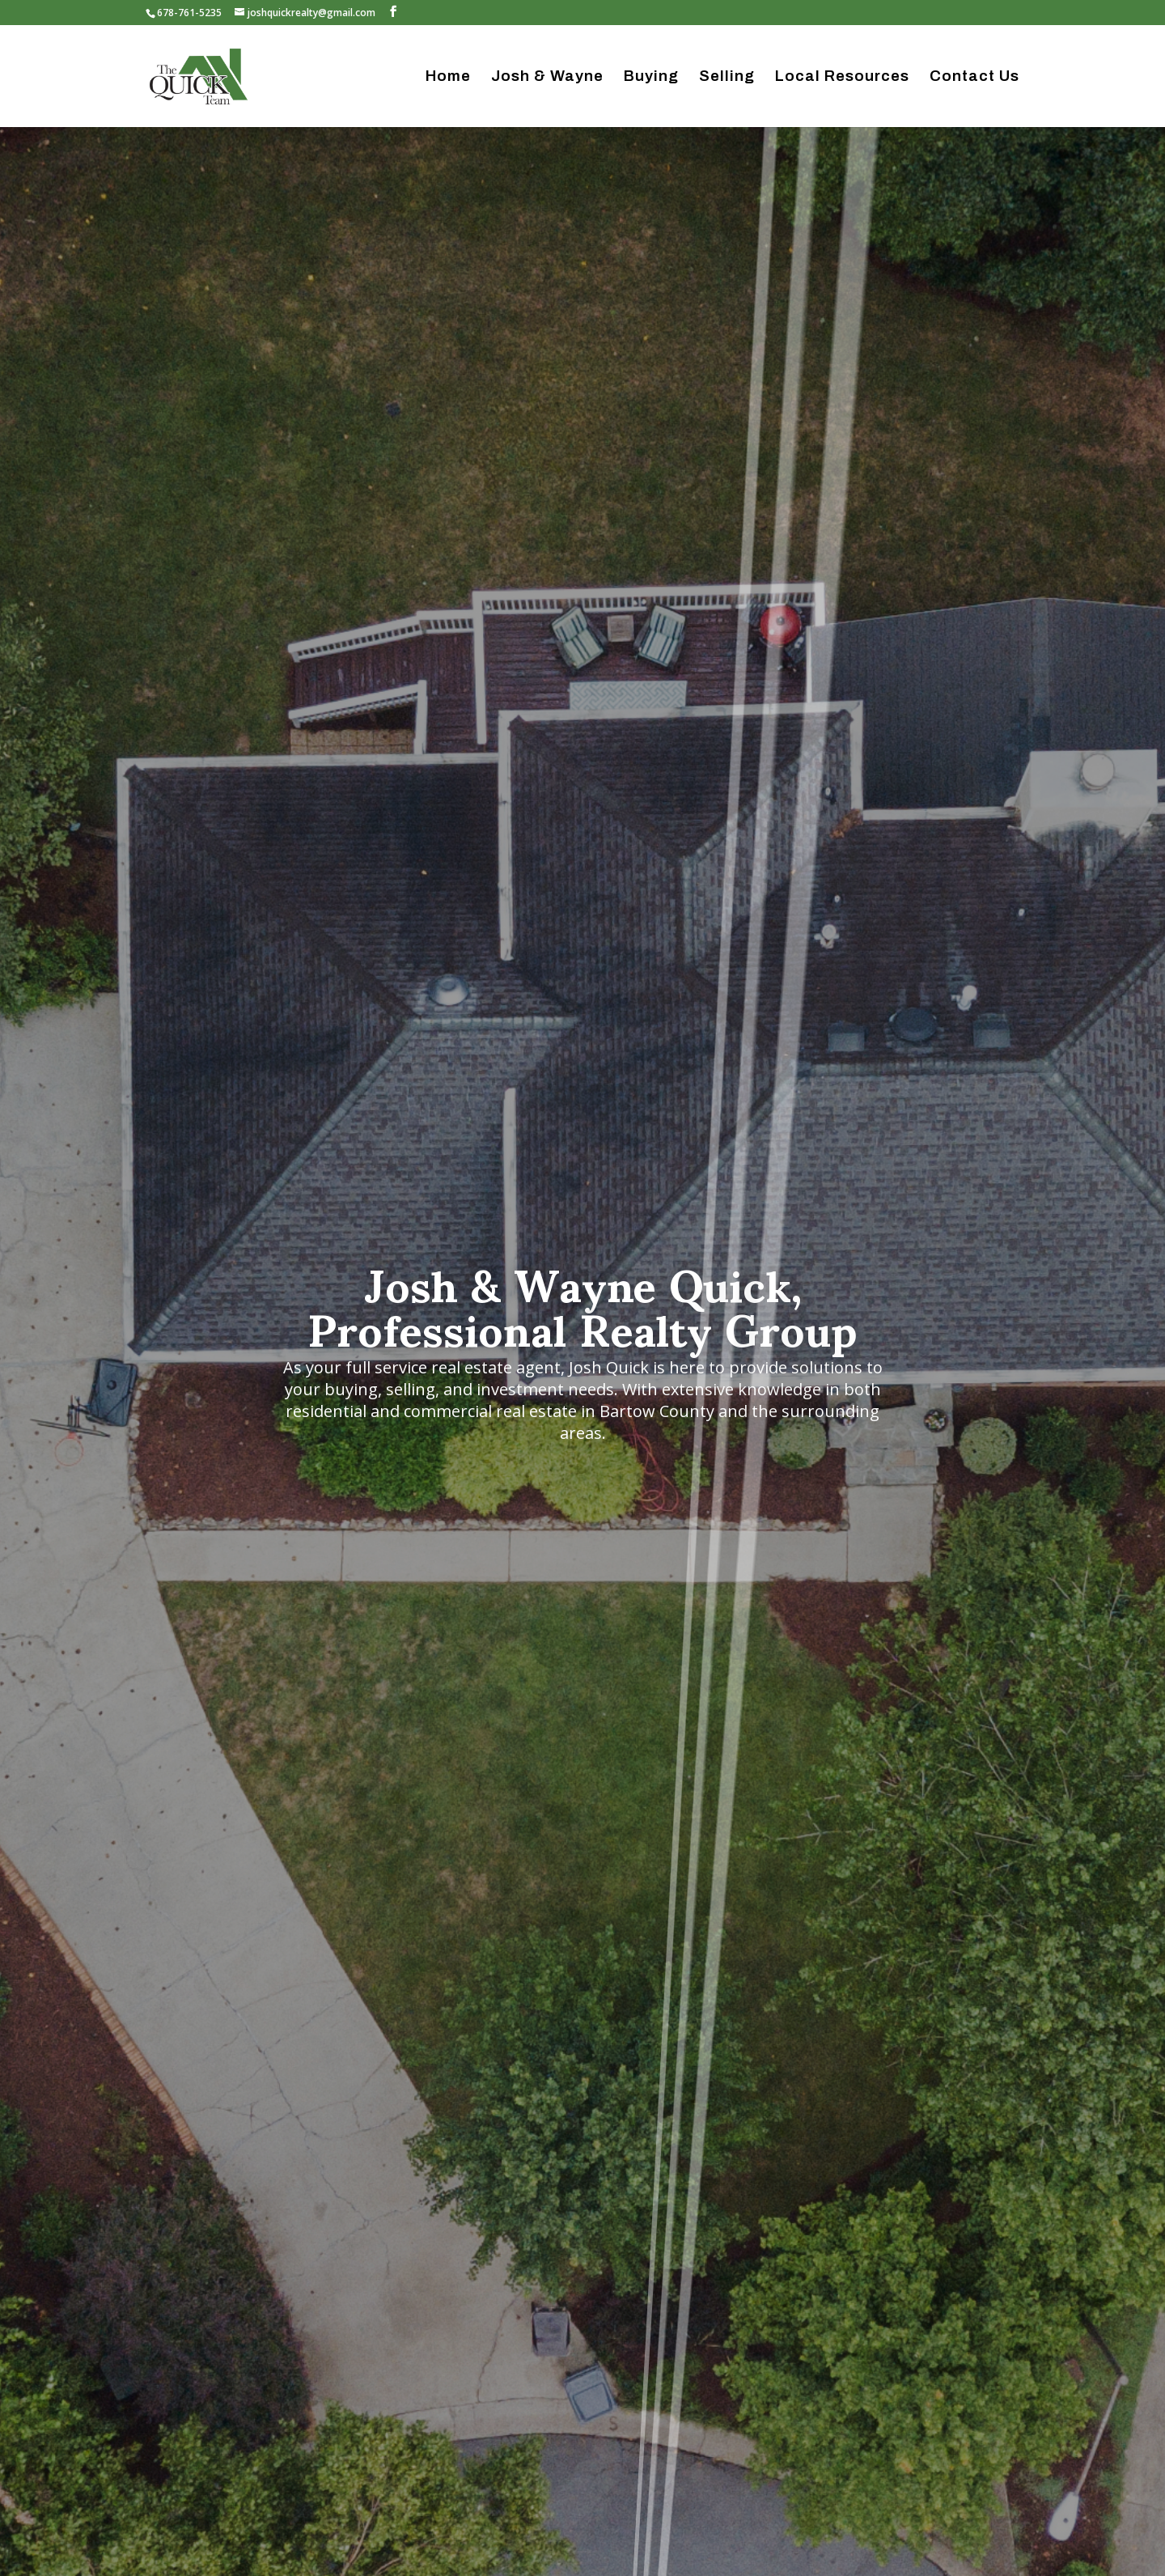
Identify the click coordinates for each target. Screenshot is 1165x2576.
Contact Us (974, 77)
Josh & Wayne (547, 77)
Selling (727, 77)
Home (448, 77)
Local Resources (842, 77)
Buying (651, 77)
